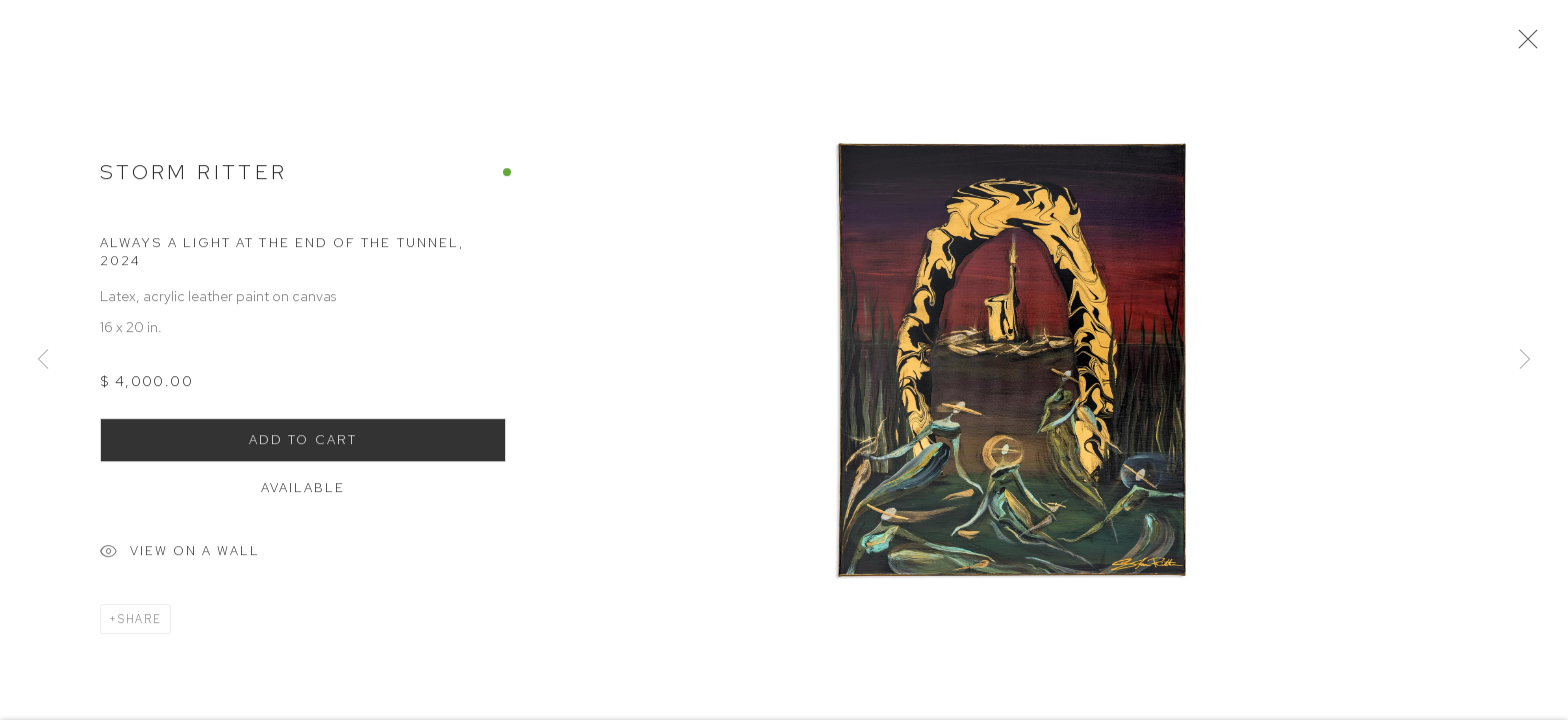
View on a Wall (180, 558)
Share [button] (140, 624)
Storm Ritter (193, 176)
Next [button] (1525, 360)
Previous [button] (43, 360)
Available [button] (303, 492)
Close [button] (1524, 45)
